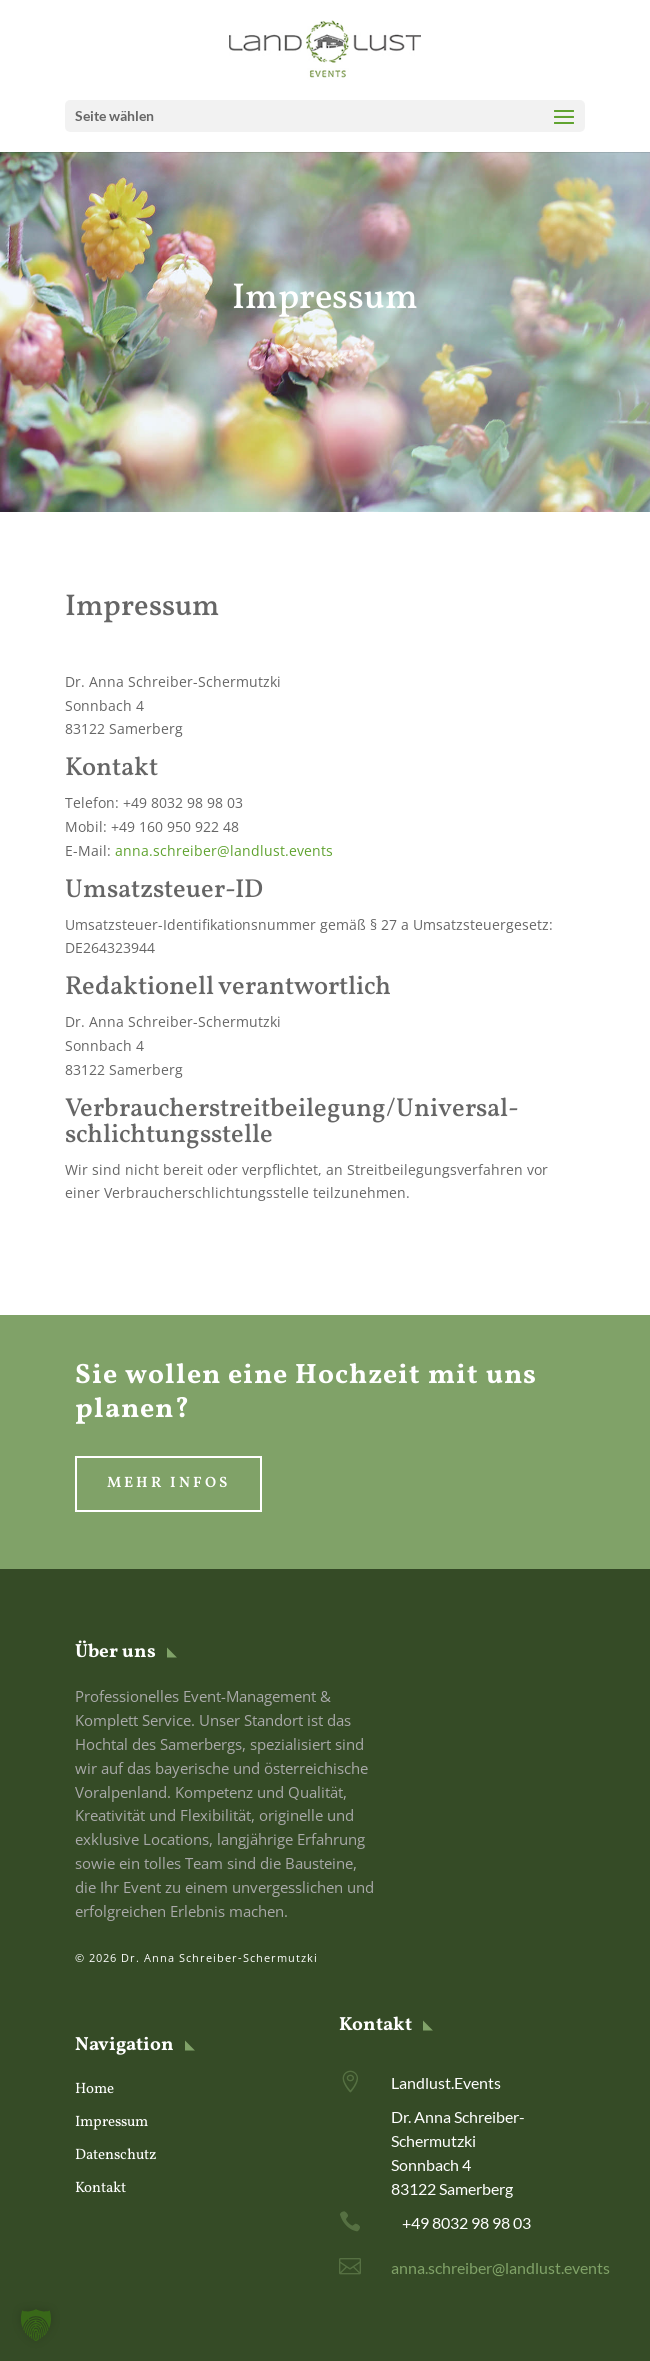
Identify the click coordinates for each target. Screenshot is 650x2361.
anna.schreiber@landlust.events (224, 850)
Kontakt (100, 2188)
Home (94, 2089)
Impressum (111, 2122)
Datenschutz (116, 2155)
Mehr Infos (168, 1483)
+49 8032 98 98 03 (466, 2222)
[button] (36, 2325)
